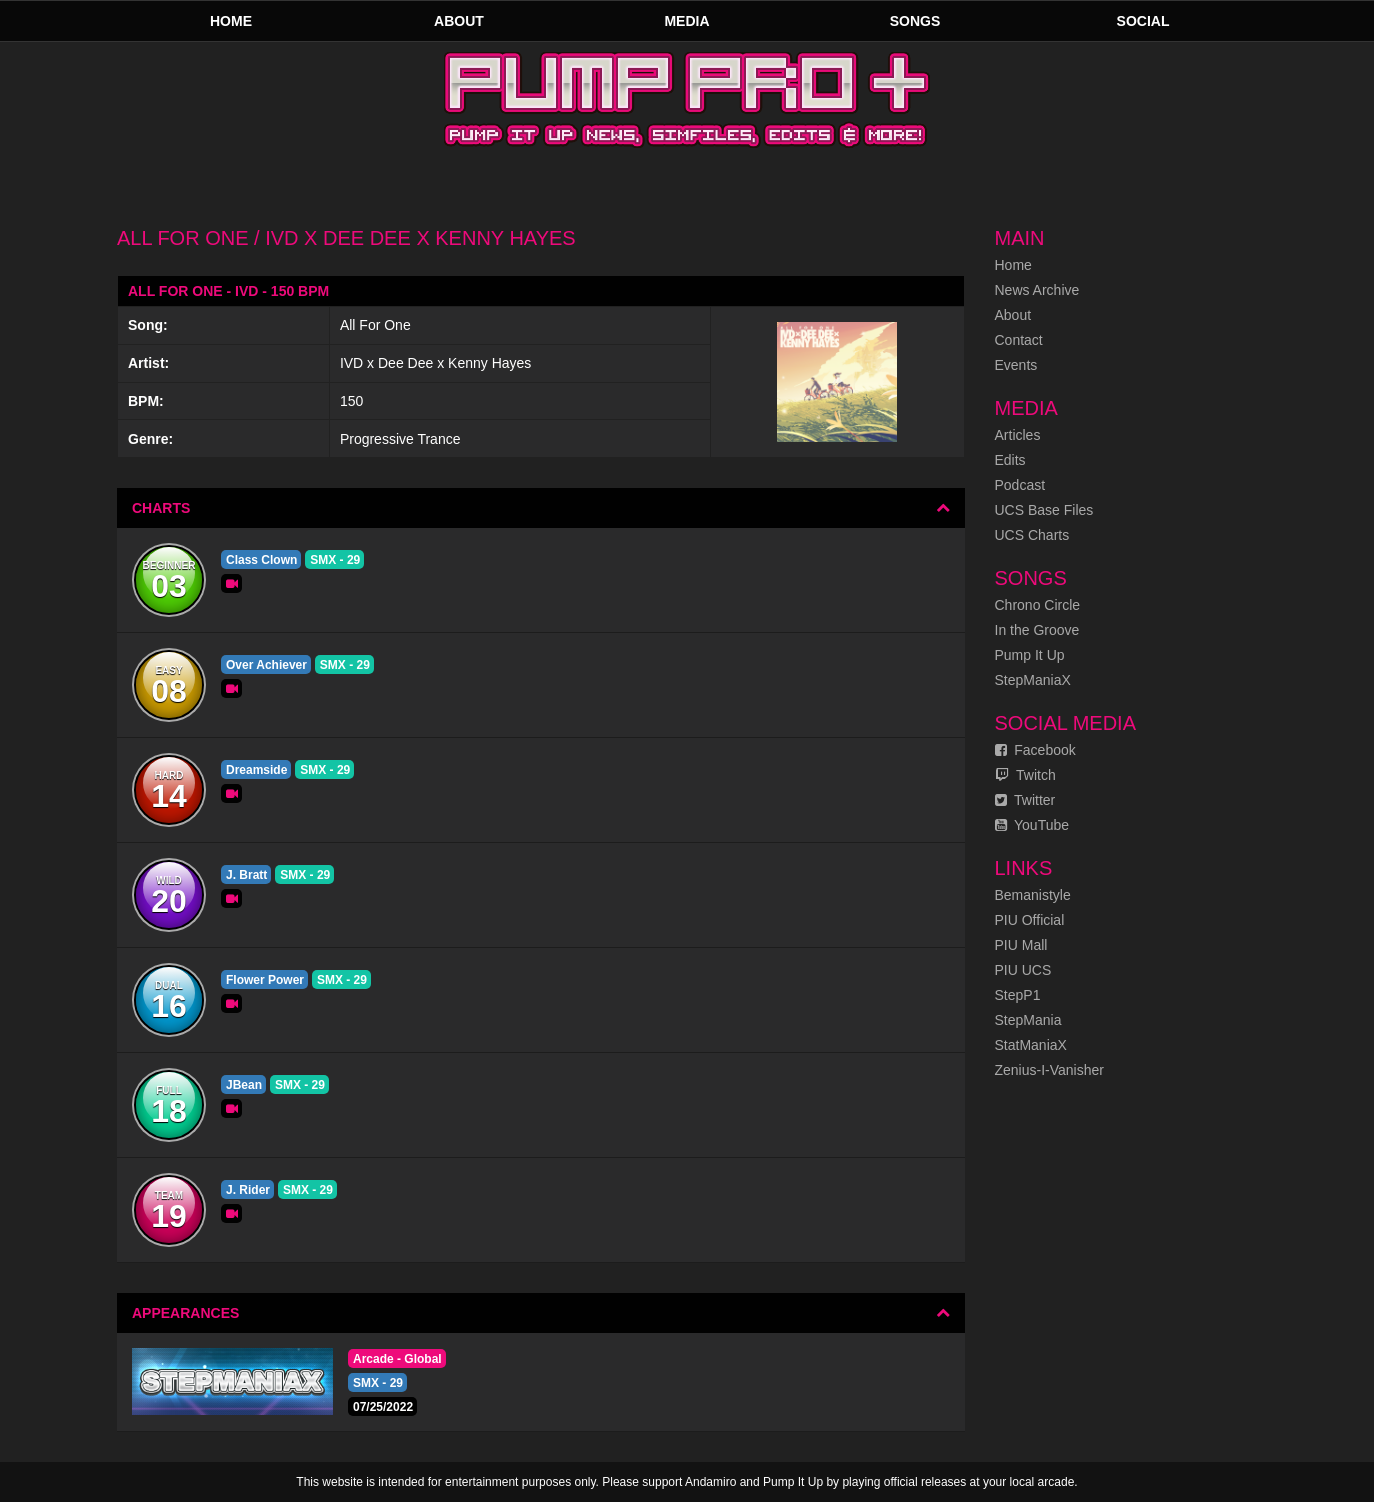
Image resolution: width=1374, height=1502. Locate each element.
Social (1143, 21)
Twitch (1025, 775)
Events (1016, 365)
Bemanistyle (1033, 895)
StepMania (1028, 1020)
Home (231, 21)
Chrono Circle (1038, 605)
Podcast (1020, 485)
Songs (915, 21)
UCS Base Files (1044, 510)
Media (686, 21)
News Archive (1037, 290)
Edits (1010, 460)
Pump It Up (1030, 655)
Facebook (1035, 750)
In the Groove (1037, 630)
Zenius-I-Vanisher (1049, 1070)
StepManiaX (1033, 680)
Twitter (1025, 800)
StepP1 (1018, 995)
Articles (1018, 435)
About (459, 21)
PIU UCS (1023, 970)
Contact (1019, 340)
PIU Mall (1021, 945)
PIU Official (1030, 920)
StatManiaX (1031, 1045)
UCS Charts (1032, 535)
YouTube (1032, 825)
